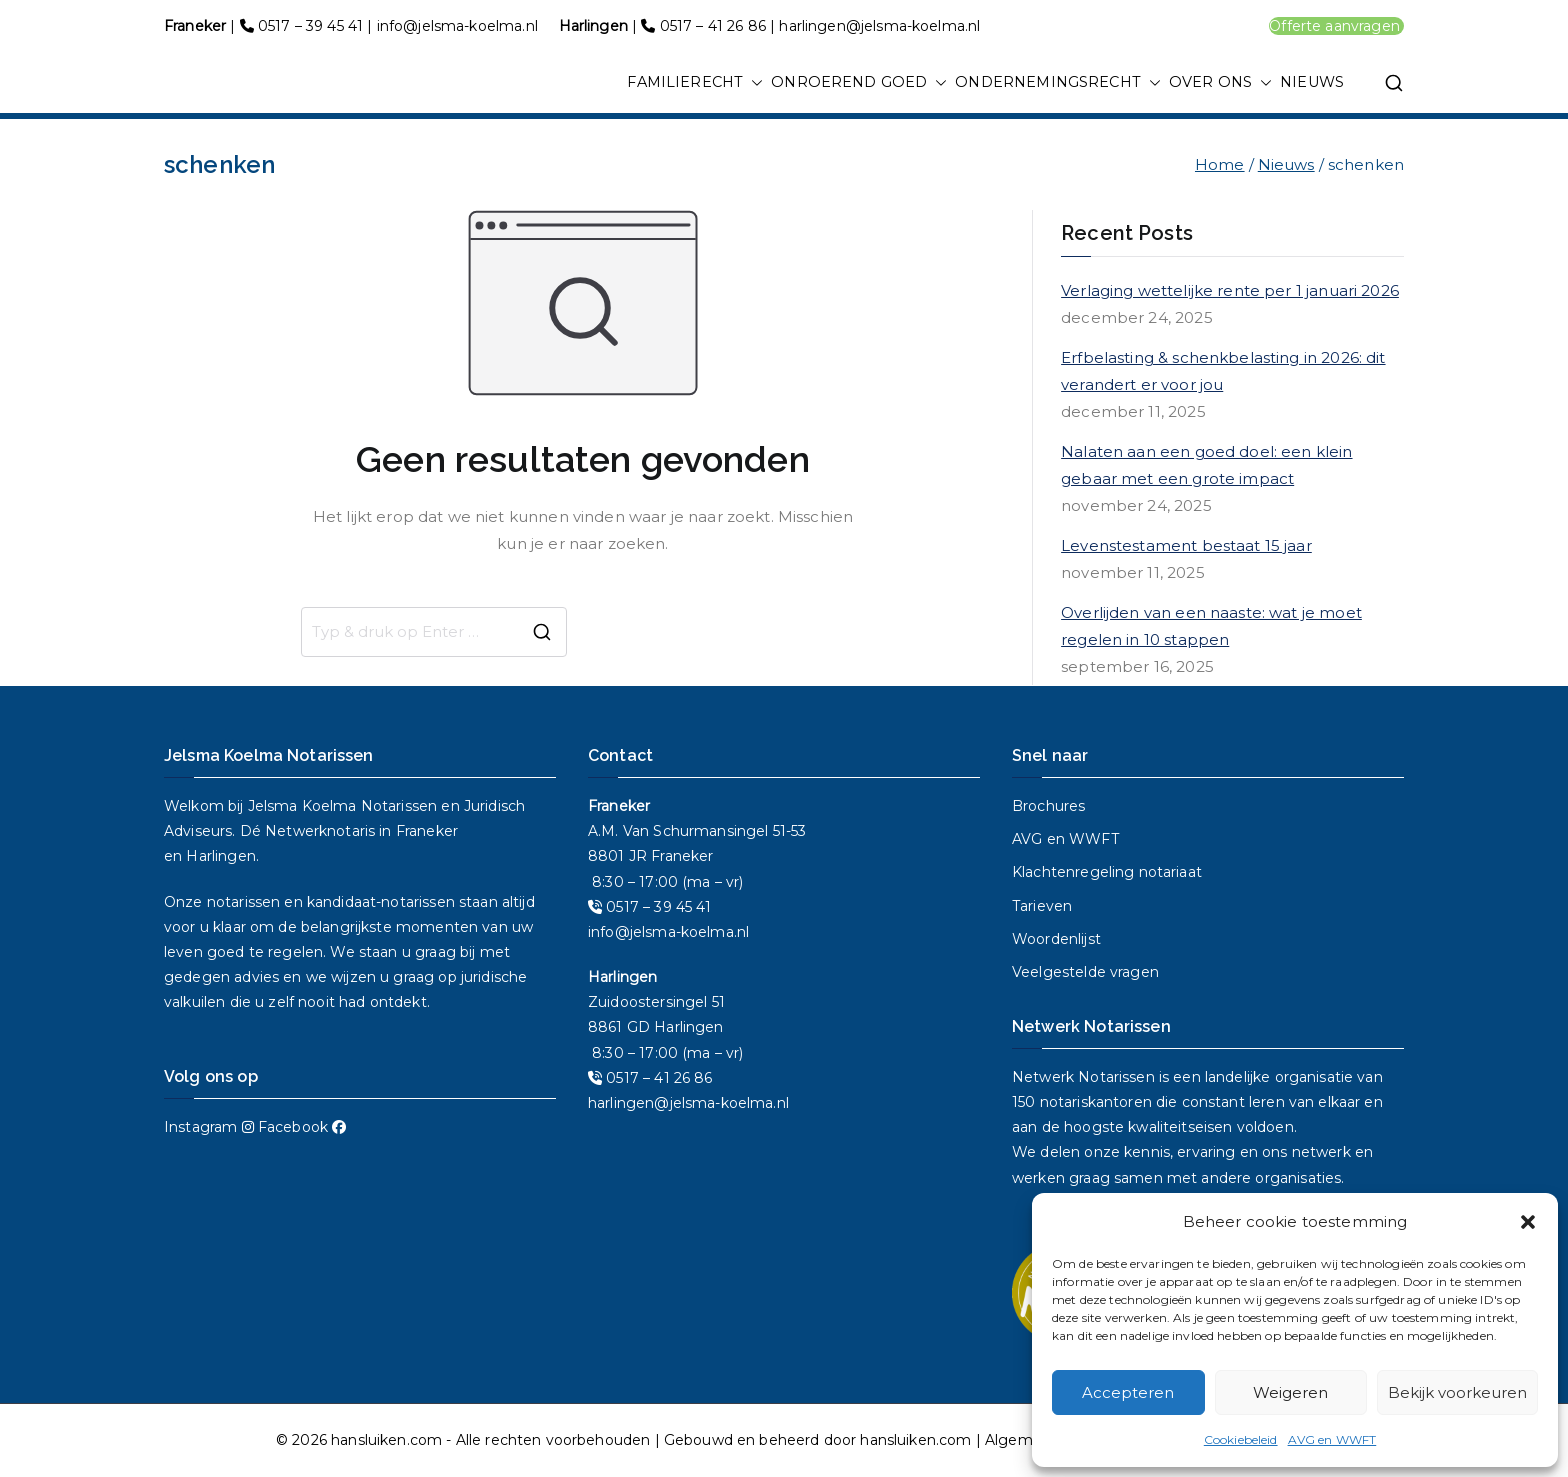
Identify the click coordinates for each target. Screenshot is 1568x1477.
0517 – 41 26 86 (713, 26)
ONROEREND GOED (859, 83)
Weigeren (1290, 1392)
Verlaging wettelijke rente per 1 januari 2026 (1230, 290)
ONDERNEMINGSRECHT (1058, 83)
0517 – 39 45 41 (310, 26)
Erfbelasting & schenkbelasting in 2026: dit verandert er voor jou (1223, 371)
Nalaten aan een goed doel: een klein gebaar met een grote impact (1206, 465)
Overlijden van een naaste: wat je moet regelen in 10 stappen (1211, 626)
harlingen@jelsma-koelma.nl (879, 26)
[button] (1528, 1222)
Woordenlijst (1056, 939)
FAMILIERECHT (695, 83)
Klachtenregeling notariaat (1107, 872)
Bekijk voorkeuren (1457, 1392)
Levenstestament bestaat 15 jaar (1186, 545)
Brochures (1048, 806)
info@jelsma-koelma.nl (457, 26)
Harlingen (220, 856)
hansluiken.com (386, 1440)
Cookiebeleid (1241, 1439)
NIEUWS (1312, 82)
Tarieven (1042, 906)
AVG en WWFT (1332, 1439)
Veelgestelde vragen (1085, 972)
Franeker (427, 831)
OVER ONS (1220, 83)
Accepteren (1128, 1392)
